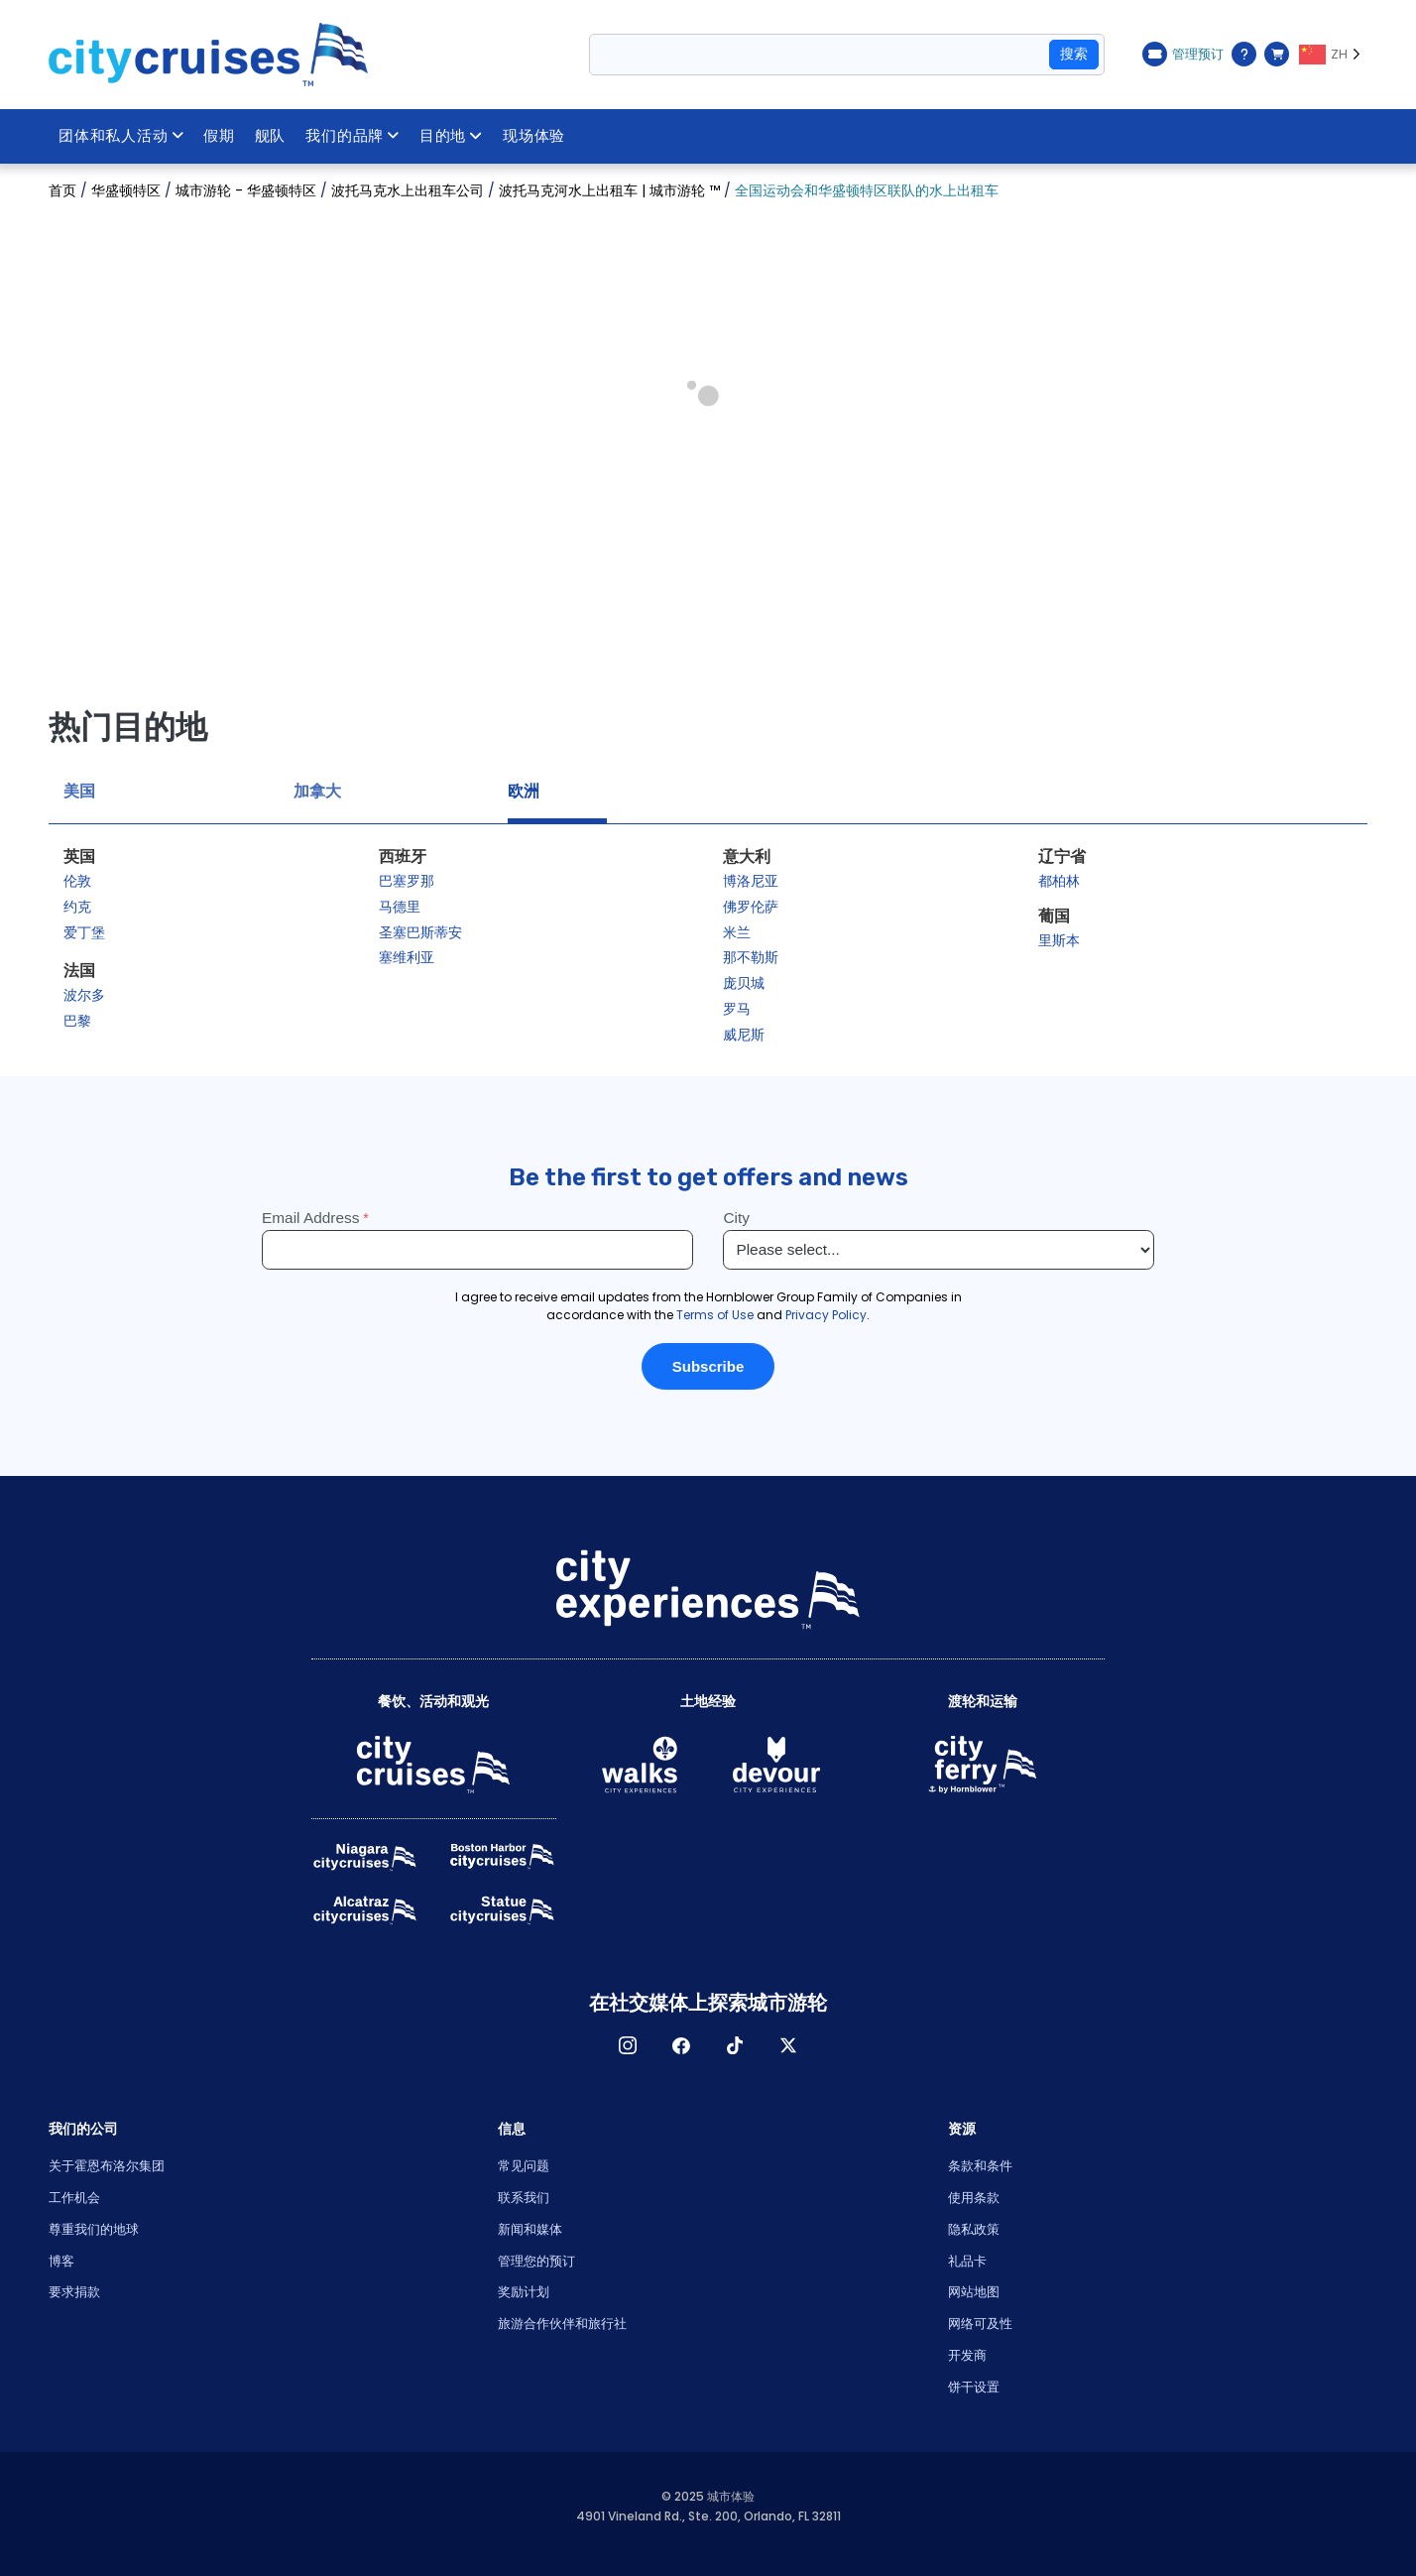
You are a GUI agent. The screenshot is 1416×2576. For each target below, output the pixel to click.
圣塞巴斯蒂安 (420, 932)
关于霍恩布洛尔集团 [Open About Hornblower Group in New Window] (107, 2165)
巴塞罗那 (406, 881)
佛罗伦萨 (750, 907)
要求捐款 (74, 2291)
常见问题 (523, 2165)
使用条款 (974, 2197)
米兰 (737, 932)
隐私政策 (974, 2229)
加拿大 (317, 791)
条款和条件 (980, 2165)
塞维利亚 (406, 957)
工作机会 (74, 2197)
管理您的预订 (536, 2261)
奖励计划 (523, 2291)
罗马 (737, 1009)
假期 (220, 136)
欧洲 (523, 791)
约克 (77, 907)
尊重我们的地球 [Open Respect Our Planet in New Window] (94, 2229)
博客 (61, 2261)
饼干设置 (974, 2387)
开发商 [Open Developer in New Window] (967, 2355)
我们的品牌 (355, 136)
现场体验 (537, 136)
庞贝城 (744, 983)
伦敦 (77, 881)
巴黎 (77, 1021)
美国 (79, 791)
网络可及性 (980, 2323)
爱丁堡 (84, 932)
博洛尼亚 (750, 881)
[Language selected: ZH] (1333, 54)
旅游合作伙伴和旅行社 (562, 2323)
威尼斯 (744, 1034)
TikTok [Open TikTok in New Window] (735, 2045)
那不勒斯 (750, 957)
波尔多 (84, 995)
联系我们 (523, 2197)
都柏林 (1059, 881)
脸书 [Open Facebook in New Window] (681, 2045)
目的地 (453, 136)
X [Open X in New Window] (788, 2045)
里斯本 (1059, 940)
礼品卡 (967, 2261)
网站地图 (974, 2291)
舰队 (272, 136)
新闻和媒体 (530, 2229)
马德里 (399, 907)
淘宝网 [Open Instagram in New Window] (628, 2045)
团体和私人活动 (121, 136)
